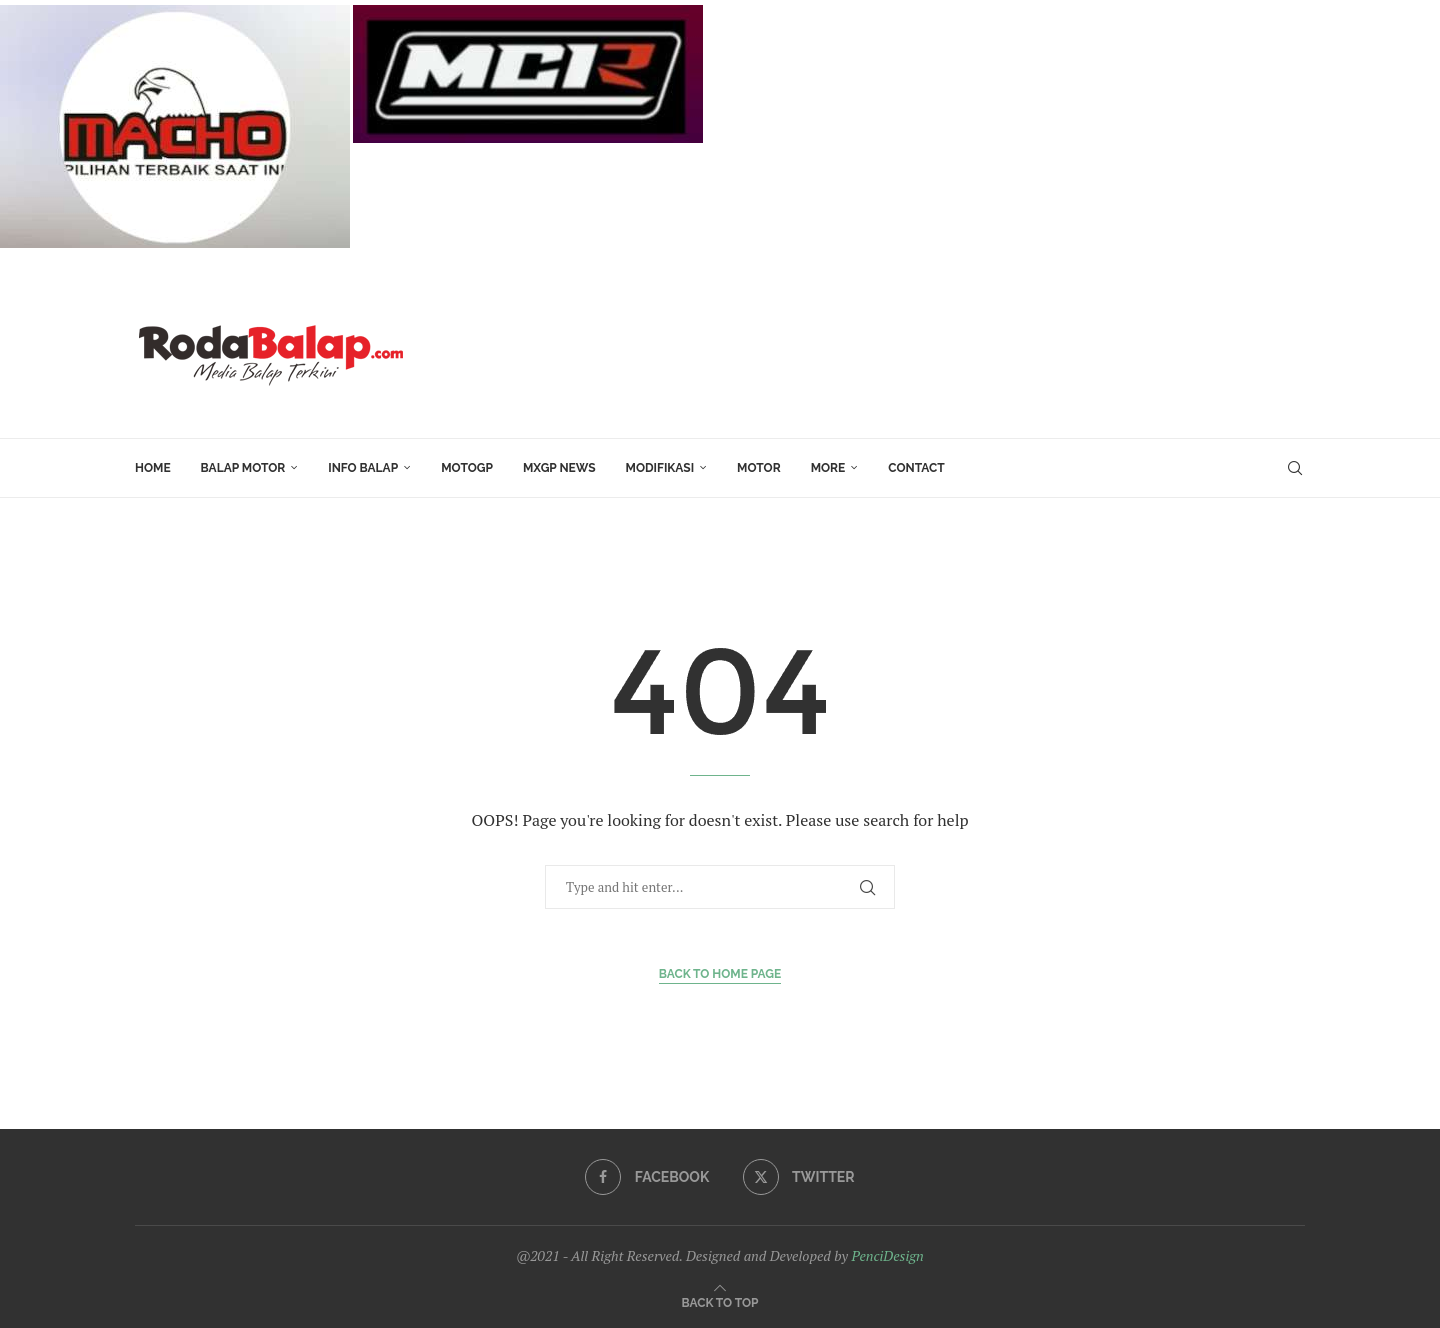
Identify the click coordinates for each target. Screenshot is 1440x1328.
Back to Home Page (720, 974)
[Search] (1295, 468)
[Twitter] (799, 1177)
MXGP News (559, 468)
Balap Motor (243, 468)
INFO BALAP (363, 468)
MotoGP (467, 468)
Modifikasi (660, 468)
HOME (153, 468)
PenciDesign (887, 1255)
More (828, 468)
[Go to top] (720, 1301)
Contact (916, 468)
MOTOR (759, 468)
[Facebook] (647, 1177)
